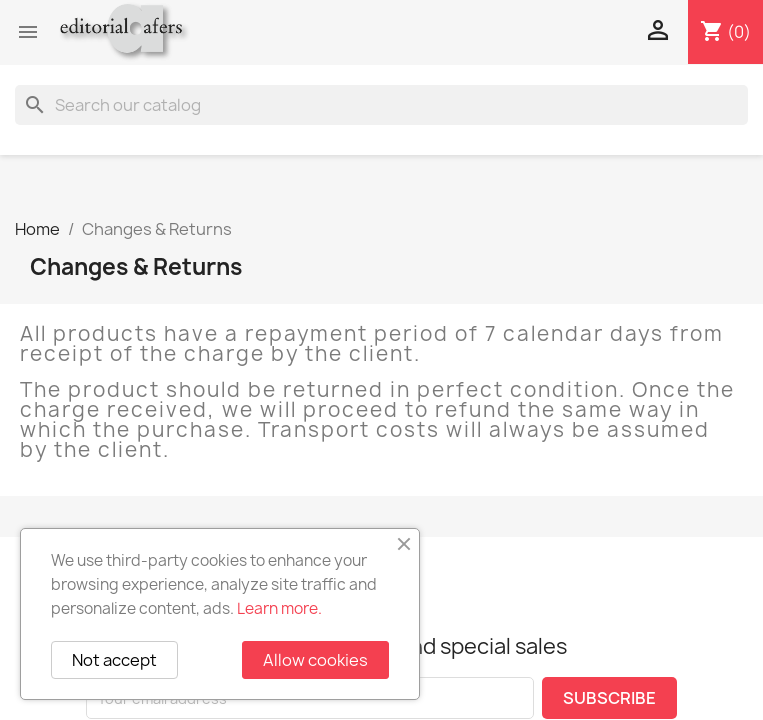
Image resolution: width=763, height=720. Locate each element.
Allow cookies (315, 660)
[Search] (381, 105)
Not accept (114, 660)
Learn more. (279, 608)
